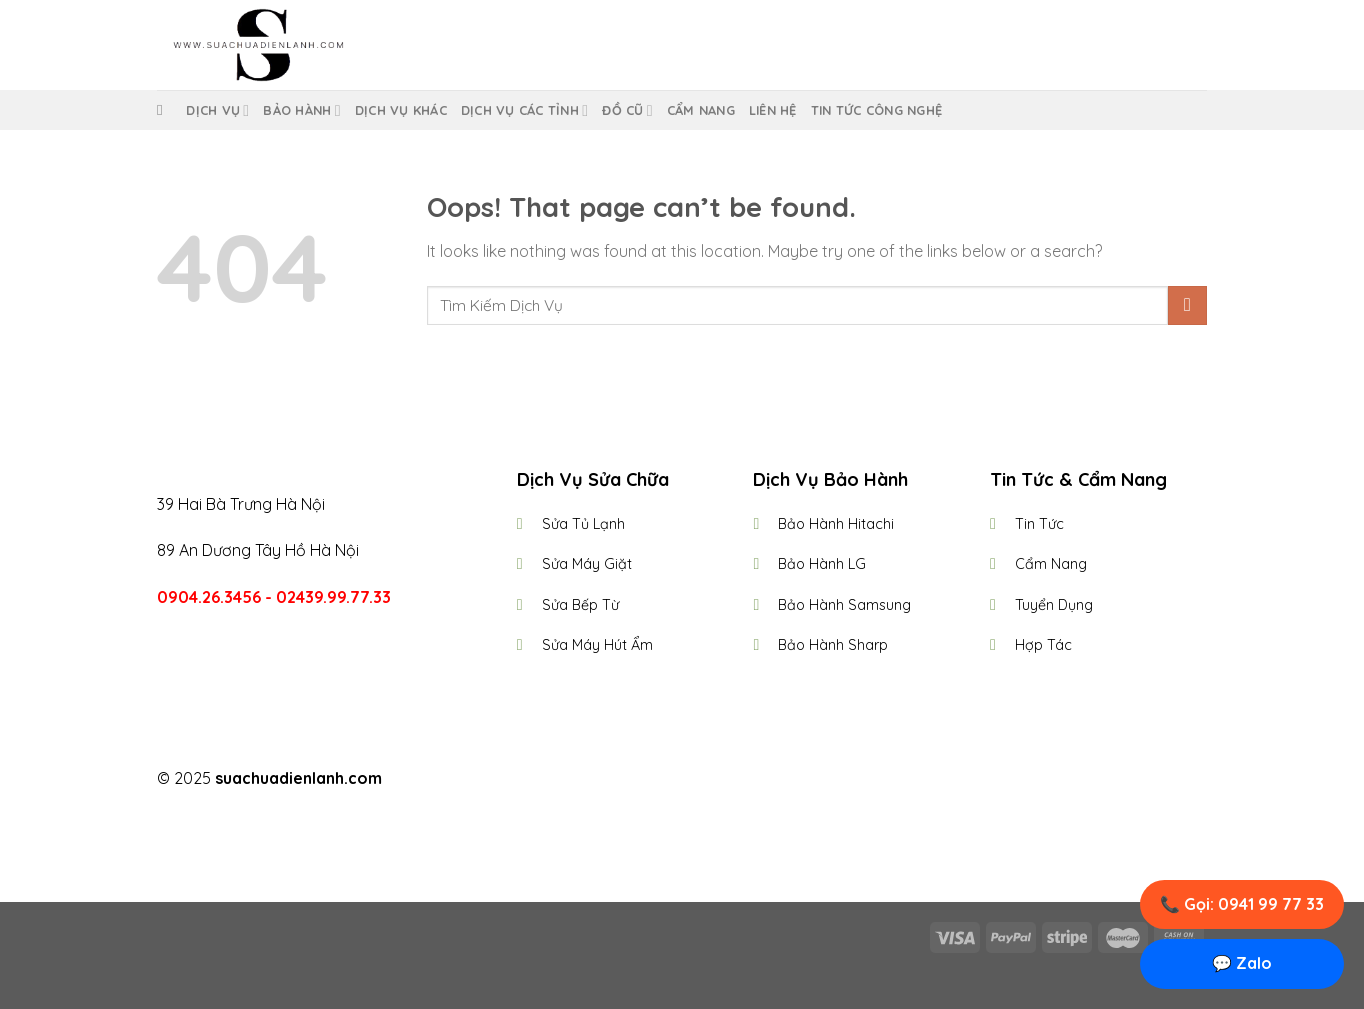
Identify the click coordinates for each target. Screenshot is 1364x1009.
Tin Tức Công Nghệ (876, 110)
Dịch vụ (217, 110)
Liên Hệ (773, 110)
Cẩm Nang (701, 110)
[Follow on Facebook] (645, 780)
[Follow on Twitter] (694, 780)
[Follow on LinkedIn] (719, 780)
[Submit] (1187, 305)
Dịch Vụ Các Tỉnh (524, 110)
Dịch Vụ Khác (401, 110)
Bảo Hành (301, 110)
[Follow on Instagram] (670, 780)
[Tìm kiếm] (164, 110)
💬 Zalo (1242, 963)
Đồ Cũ (627, 110)
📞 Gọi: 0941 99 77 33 (1242, 904)
